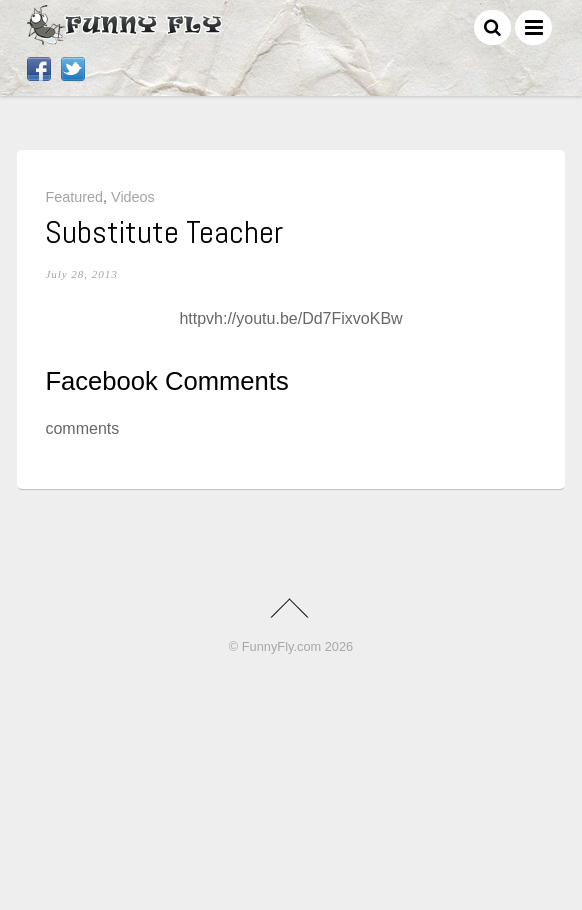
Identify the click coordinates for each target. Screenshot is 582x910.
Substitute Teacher (164, 232)
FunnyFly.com (281, 646)
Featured (74, 197)
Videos (133, 197)
